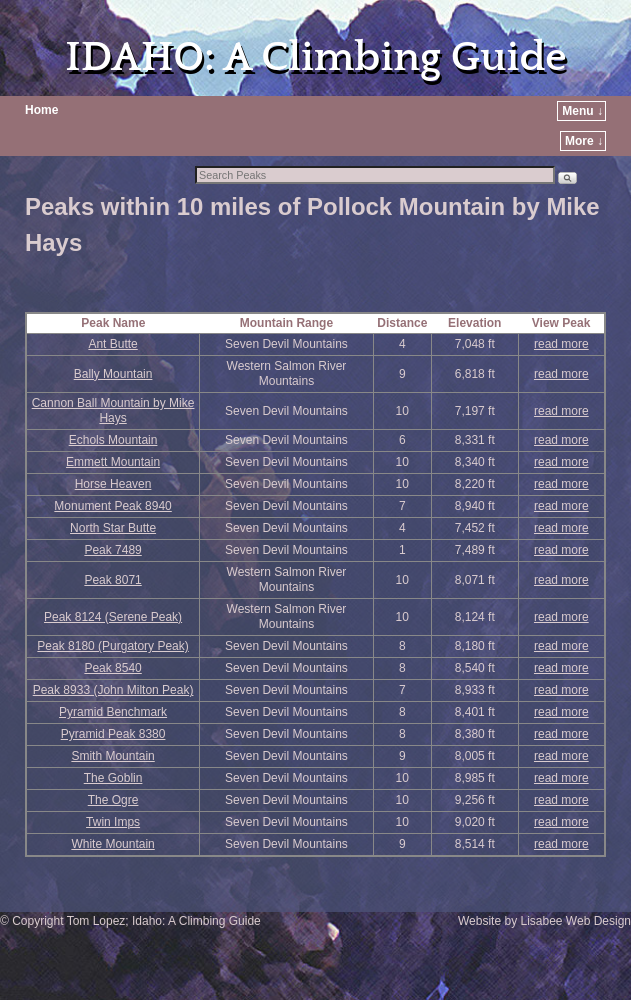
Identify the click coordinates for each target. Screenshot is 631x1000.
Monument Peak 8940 (112, 506)
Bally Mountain (113, 374)
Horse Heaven (113, 484)
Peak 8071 (112, 580)
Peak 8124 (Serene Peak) (113, 617)
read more (561, 344)
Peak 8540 (112, 668)
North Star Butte (113, 528)
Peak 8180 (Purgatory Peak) (112, 646)
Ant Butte (112, 344)
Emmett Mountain (113, 462)
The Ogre (113, 800)
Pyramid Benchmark (113, 712)
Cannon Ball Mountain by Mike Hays (113, 410)
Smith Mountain (112, 756)
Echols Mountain (113, 440)
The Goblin (113, 778)
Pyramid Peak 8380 (113, 734)
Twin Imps (113, 822)
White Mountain (112, 844)
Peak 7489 (112, 550)
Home (41, 110)
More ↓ (584, 141)
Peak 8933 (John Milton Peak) (113, 690)
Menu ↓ (582, 111)
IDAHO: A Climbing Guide (315, 57)
